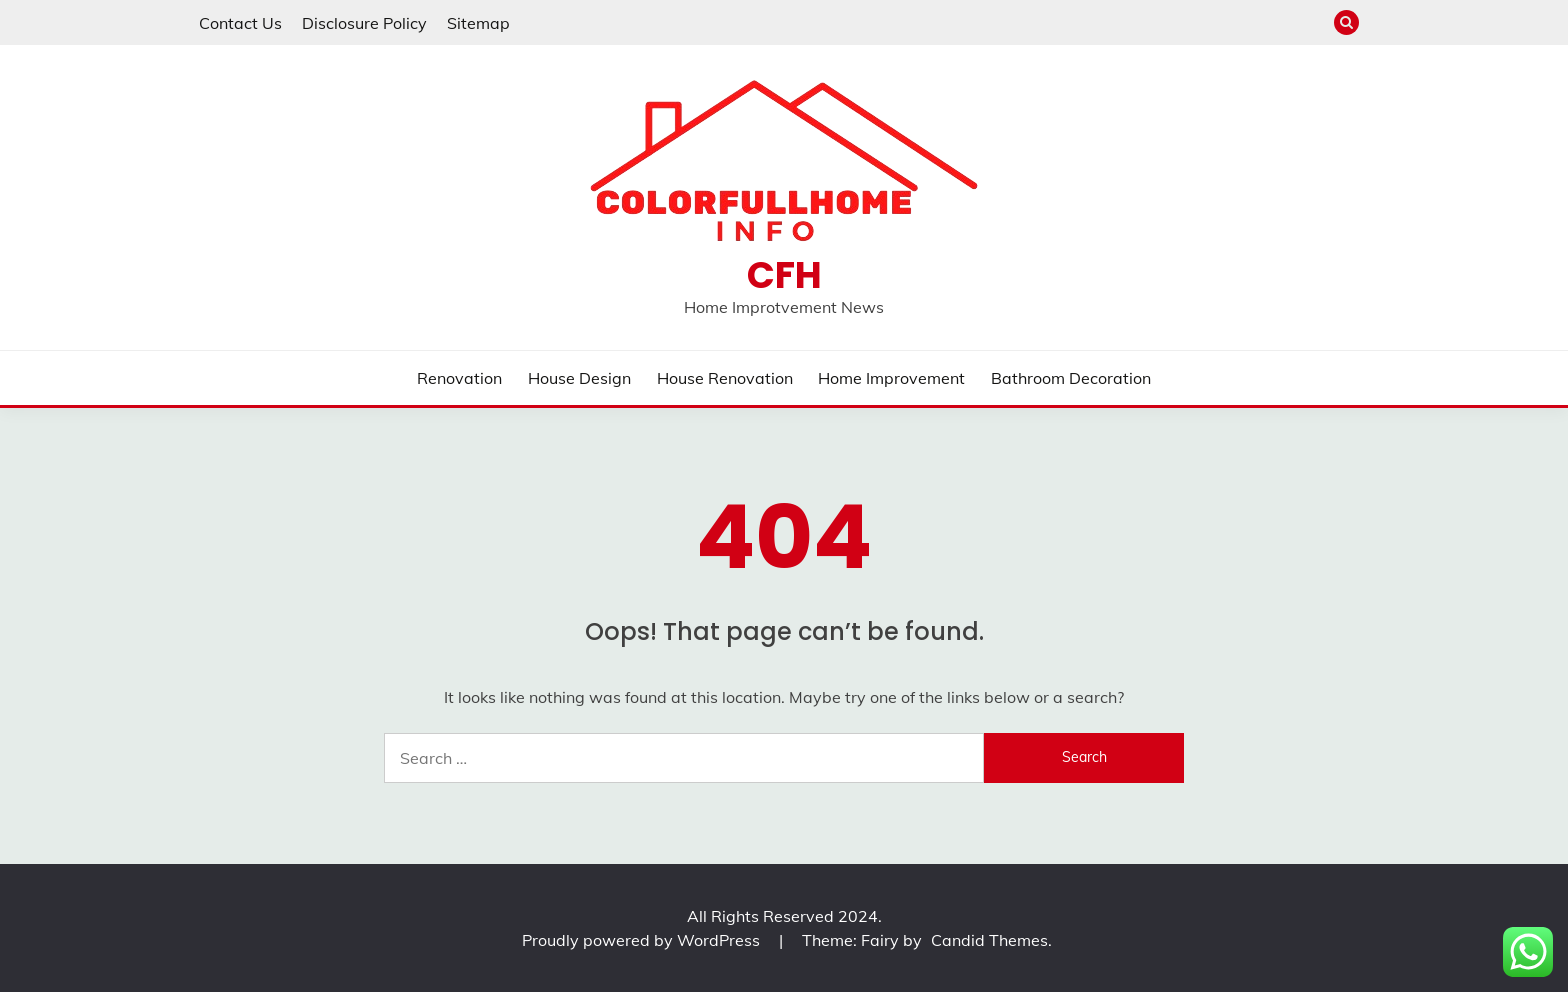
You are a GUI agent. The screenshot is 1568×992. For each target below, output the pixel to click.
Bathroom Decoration (1071, 378)
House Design (579, 378)
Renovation (459, 378)
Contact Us (240, 23)
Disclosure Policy (364, 23)
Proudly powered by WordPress (643, 940)
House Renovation (725, 378)
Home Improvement (891, 378)
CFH (784, 275)
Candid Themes (989, 940)
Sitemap (478, 23)
